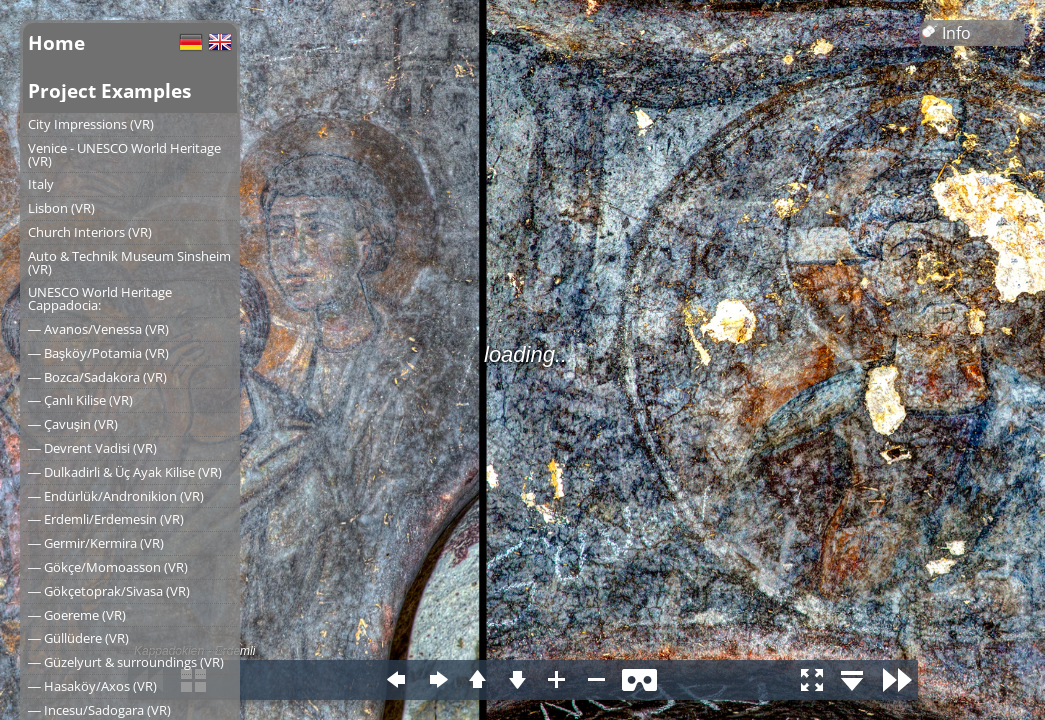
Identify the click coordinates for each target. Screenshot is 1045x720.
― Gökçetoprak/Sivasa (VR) (109, 591)
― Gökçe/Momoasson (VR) (108, 567)
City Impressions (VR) (91, 124)
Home (56, 42)
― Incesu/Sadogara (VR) (99, 710)
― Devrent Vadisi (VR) (92, 448)
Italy (41, 184)
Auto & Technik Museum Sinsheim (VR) (129, 262)
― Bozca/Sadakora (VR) (97, 377)
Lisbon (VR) (61, 208)
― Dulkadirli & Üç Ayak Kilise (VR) (125, 472)
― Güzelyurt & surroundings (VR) (126, 662)
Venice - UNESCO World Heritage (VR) (124, 154)
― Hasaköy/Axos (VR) (92, 686)
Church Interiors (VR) (90, 232)
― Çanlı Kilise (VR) (80, 400)
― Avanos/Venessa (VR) (98, 329)
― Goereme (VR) (77, 615)
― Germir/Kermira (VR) (96, 543)
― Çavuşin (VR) (73, 424)
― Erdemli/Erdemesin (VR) (106, 519)
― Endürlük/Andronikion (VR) (116, 496)
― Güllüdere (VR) (78, 638)
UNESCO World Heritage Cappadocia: (100, 298)
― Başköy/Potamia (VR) (98, 353)
